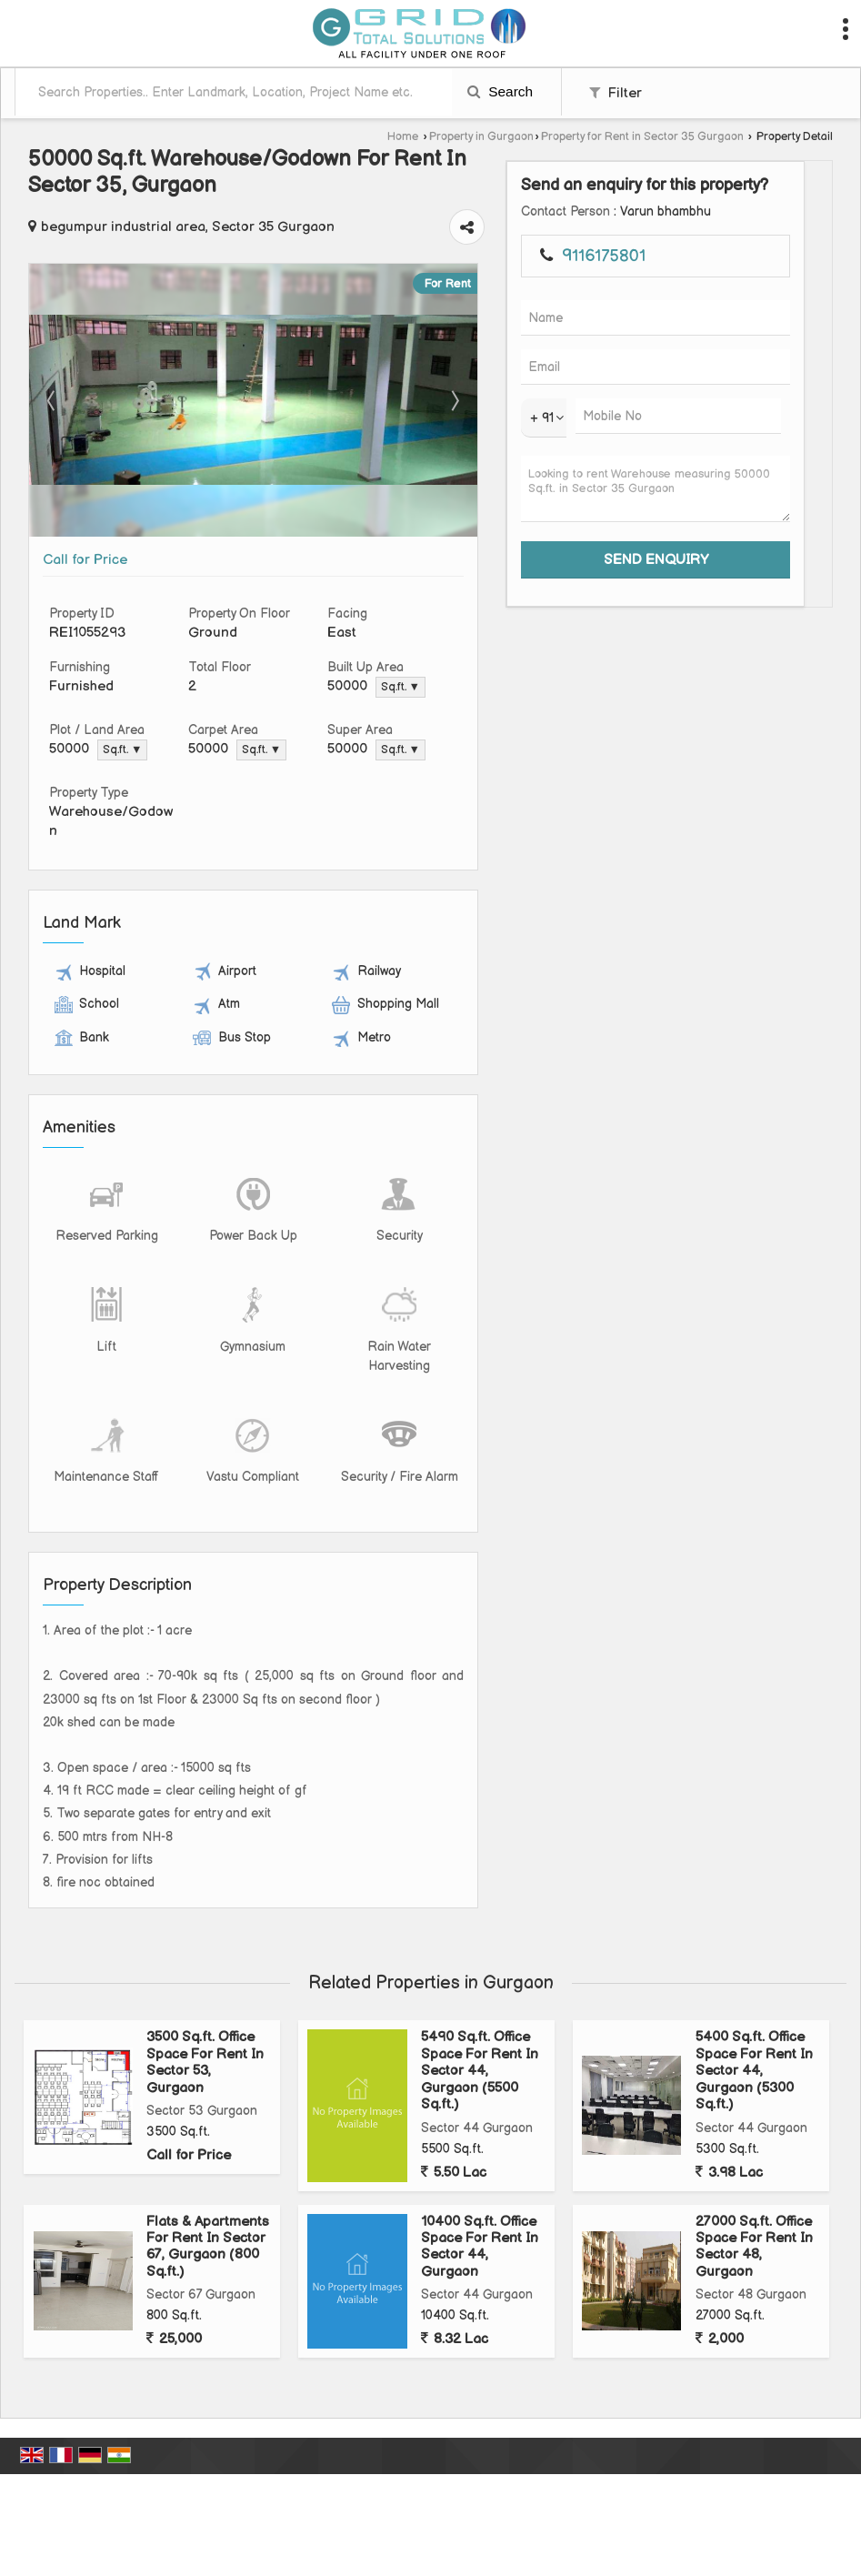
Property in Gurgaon (481, 137)
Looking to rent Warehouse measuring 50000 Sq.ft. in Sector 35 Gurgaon (772, 585)
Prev (52, 372)
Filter (615, 93)
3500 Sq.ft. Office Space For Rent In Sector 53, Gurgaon (205, 1997)
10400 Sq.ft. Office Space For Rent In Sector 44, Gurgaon (479, 2181)
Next (645, 372)
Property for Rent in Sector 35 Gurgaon (642, 137)
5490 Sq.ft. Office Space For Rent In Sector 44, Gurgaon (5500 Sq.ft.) (479, 2006)
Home (402, 137)
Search (500, 91)
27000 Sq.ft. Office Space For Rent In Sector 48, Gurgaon (754, 2181)
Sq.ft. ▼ (526, 660)
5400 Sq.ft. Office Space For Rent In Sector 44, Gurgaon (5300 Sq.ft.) (754, 2006)
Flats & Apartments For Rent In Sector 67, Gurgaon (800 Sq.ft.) (207, 2181)
